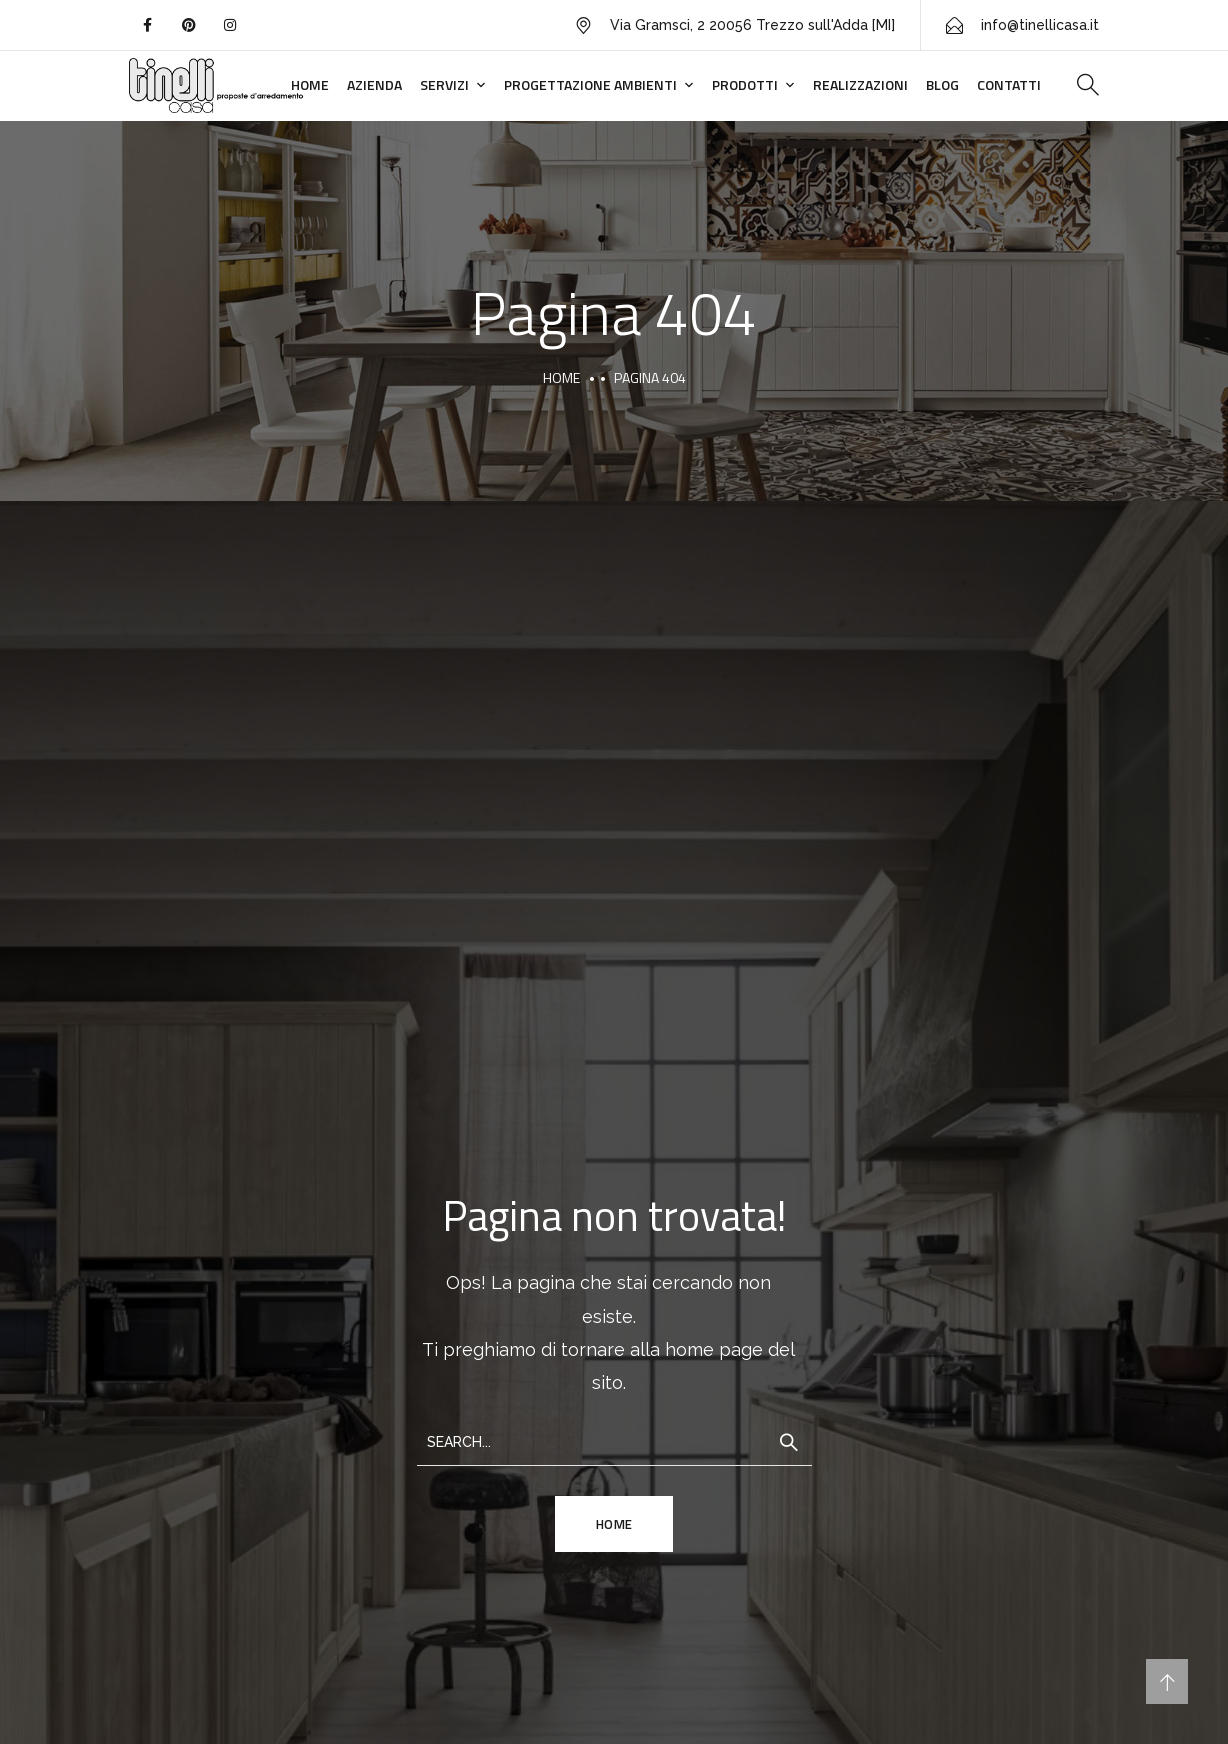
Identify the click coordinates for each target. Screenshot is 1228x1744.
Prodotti (745, 84)
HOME (614, 1524)
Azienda (374, 84)
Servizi (444, 84)
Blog (942, 84)
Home (310, 84)
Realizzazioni (860, 84)
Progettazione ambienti (590, 84)
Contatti (1009, 84)
